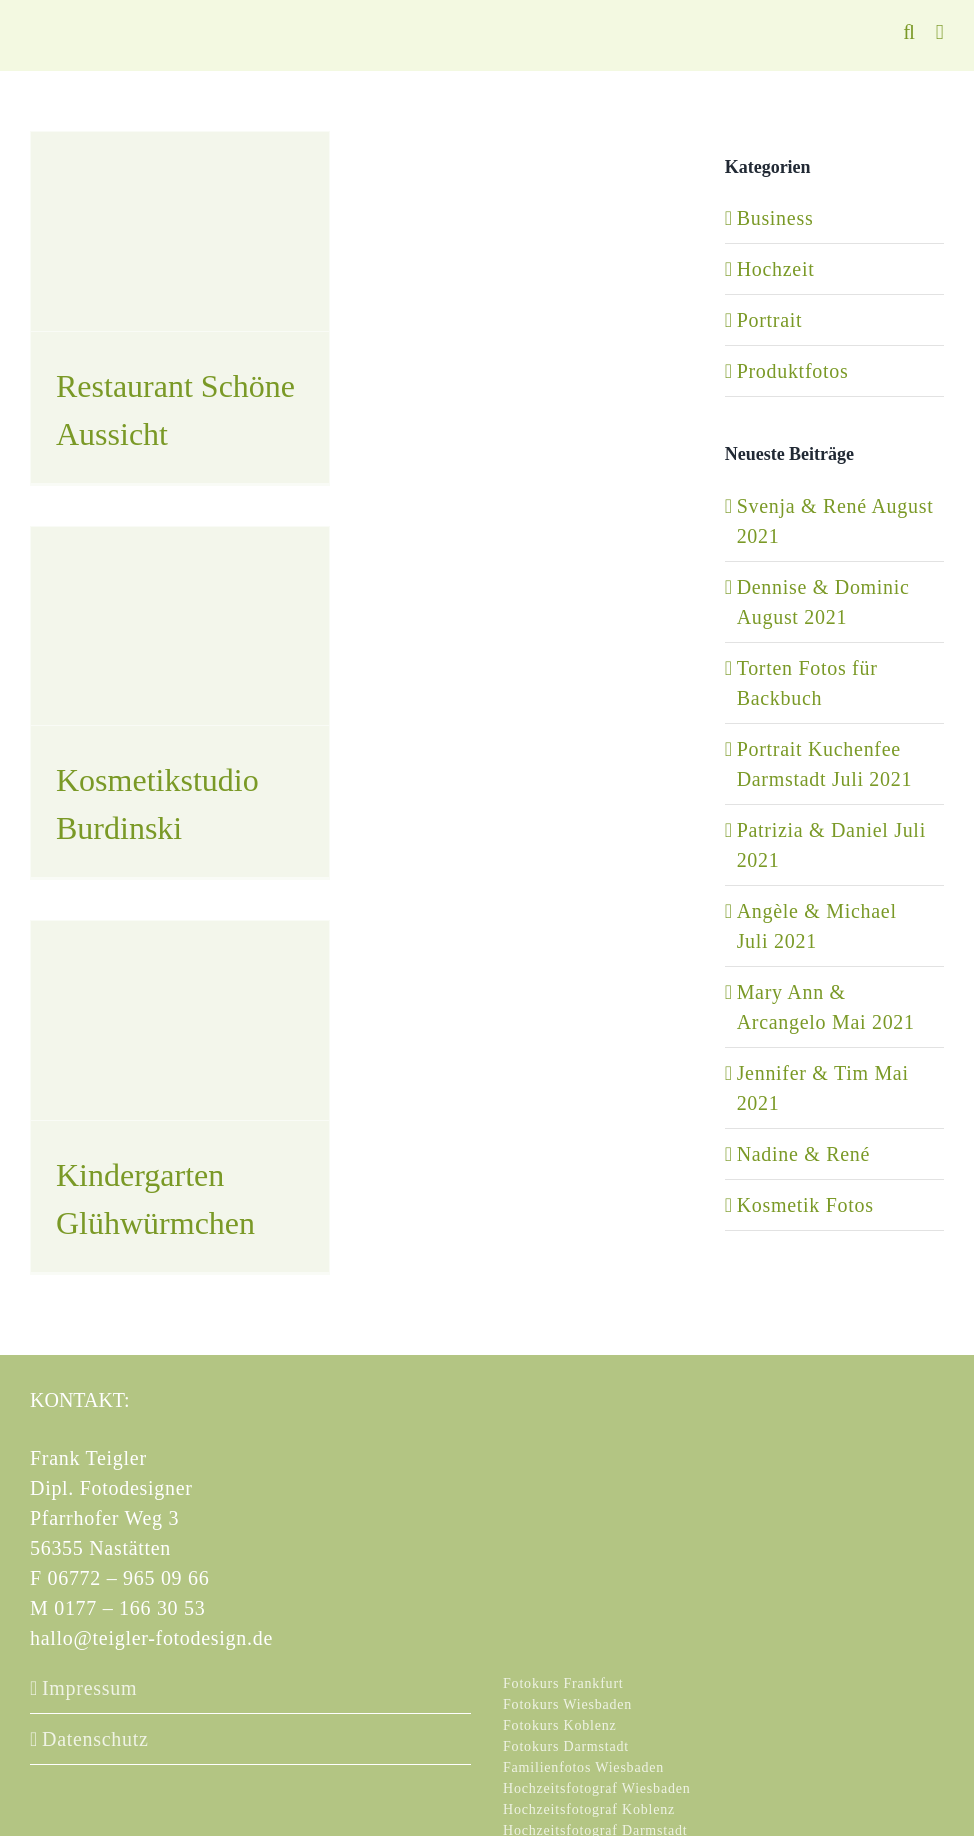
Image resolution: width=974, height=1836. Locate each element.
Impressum (89, 1688)
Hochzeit (776, 269)
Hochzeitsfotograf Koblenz (589, 1809)
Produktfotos (793, 371)
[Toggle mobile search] (909, 32)
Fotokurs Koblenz (560, 1725)
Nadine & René (804, 1154)
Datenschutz (95, 1739)
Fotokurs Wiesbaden (567, 1704)
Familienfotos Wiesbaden (583, 1767)
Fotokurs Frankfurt (563, 1683)
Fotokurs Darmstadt (566, 1746)
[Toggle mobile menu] (940, 32)
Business (775, 218)
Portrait (770, 320)
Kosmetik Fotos (805, 1205)
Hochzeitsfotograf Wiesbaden (597, 1788)
